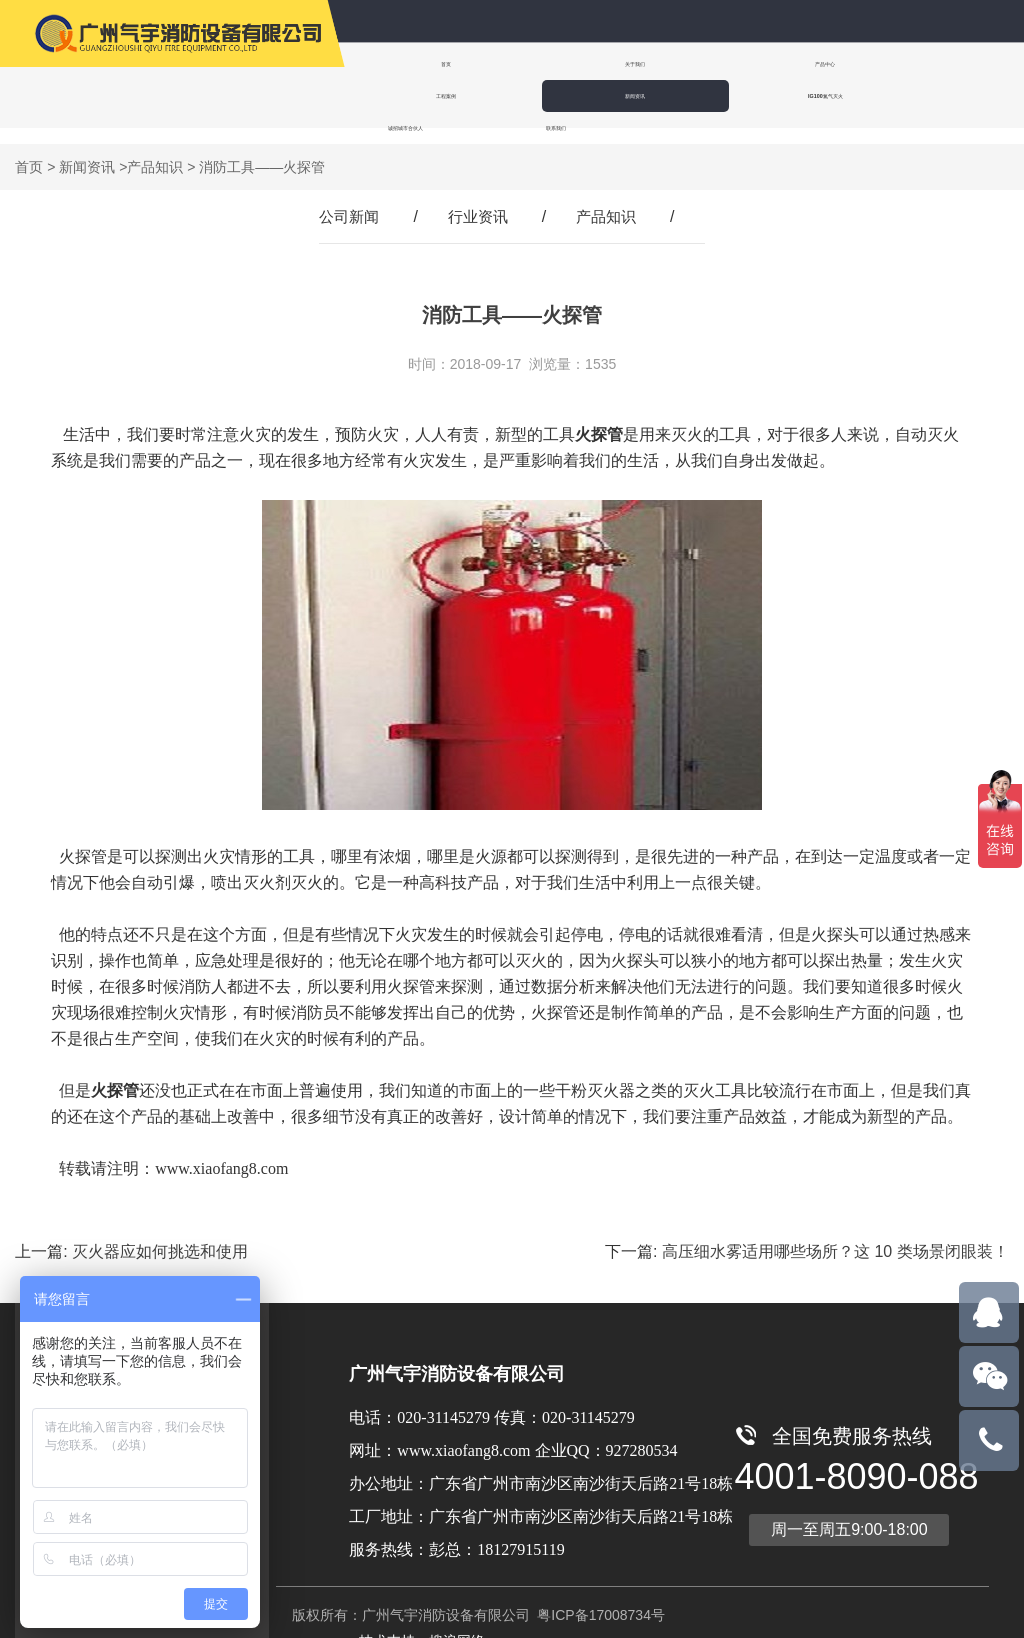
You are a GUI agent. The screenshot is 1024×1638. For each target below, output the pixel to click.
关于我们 (530, 63)
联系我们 (660, 95)
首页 (408, 63)
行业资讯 (478, 200)
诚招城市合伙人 (534, 95)
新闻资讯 (896, 63)
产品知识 (155, 151)
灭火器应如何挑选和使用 (160, 1235)
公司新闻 (345, 200)
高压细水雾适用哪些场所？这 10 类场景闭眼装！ (835, 1235)
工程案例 (774, 63)
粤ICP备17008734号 (599, 1599)
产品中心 (652, 63)
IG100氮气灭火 (409, 95)
